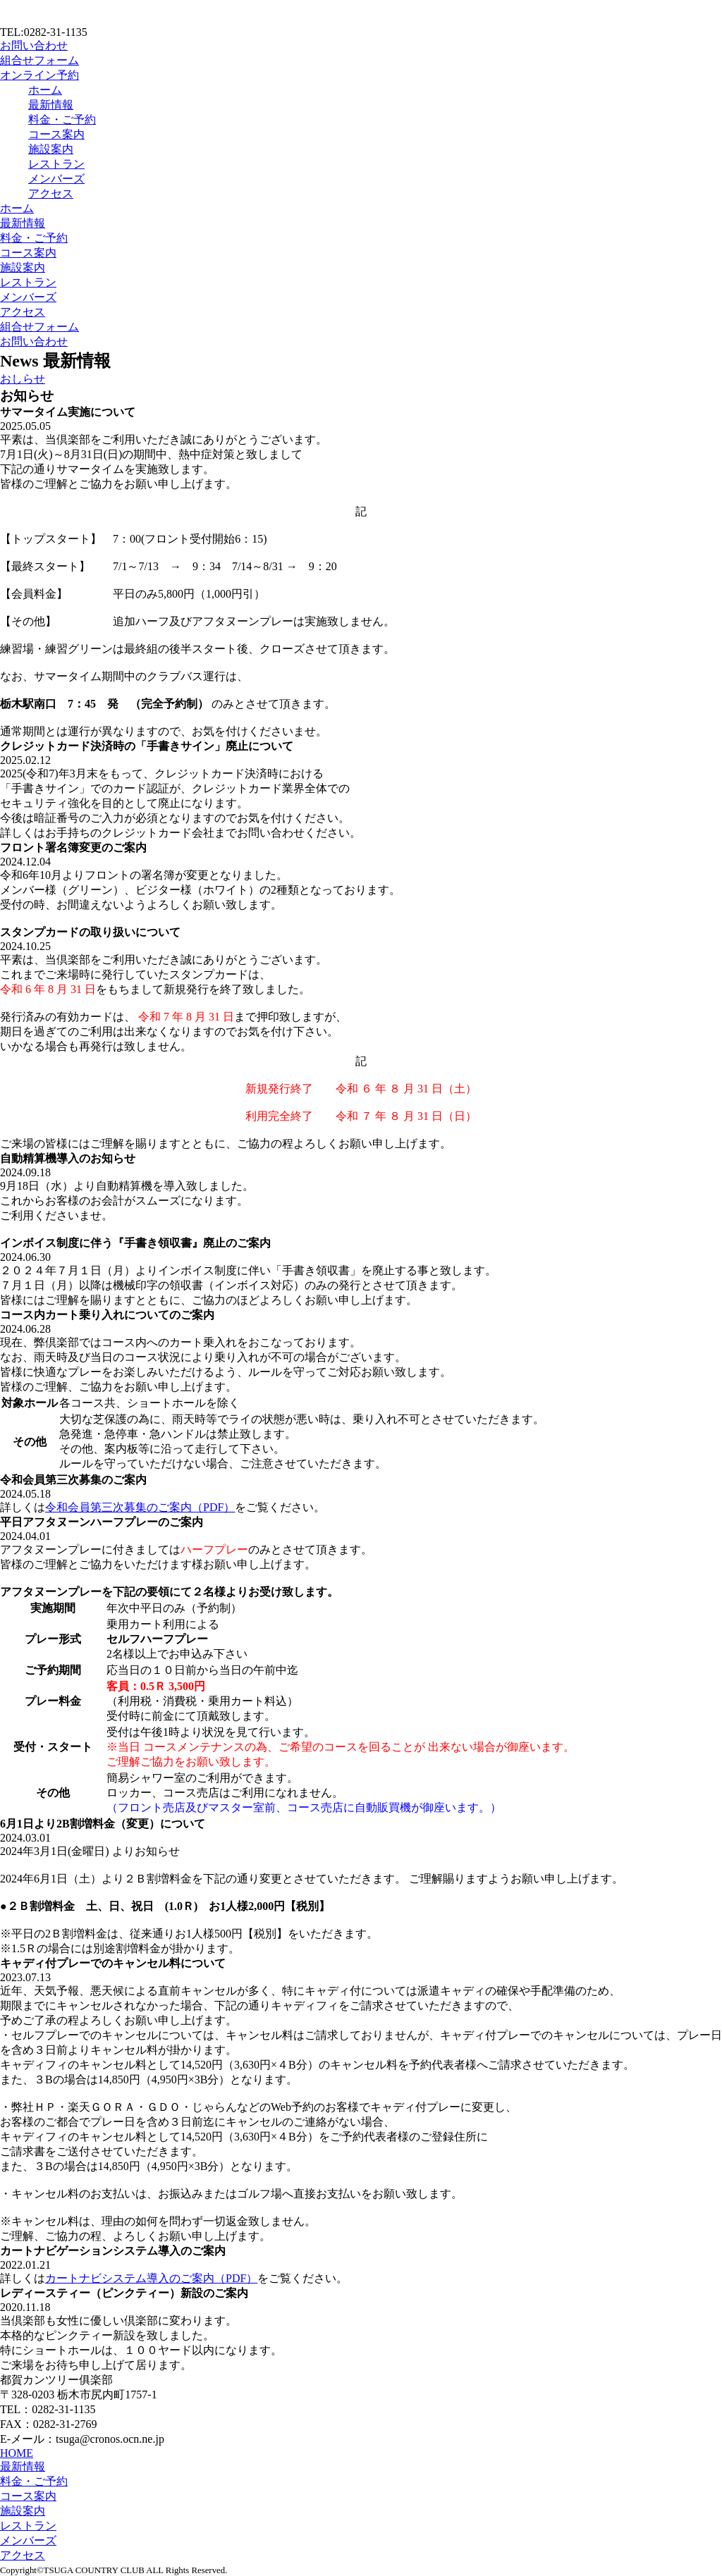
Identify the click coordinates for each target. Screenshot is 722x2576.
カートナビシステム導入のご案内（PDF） (151, 2278)
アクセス (50, 193)
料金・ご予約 (62, 119)
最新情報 (50, 105)
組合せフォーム (39, 60)
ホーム (45, 90)
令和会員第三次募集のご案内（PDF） (140, 1507)
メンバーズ (56, 179)
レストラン (56, 164)
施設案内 (50, 149)
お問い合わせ (34, 45)
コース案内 (56, 134)
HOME (16, 2453)
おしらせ (22, 379)
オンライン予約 (39, 75)
